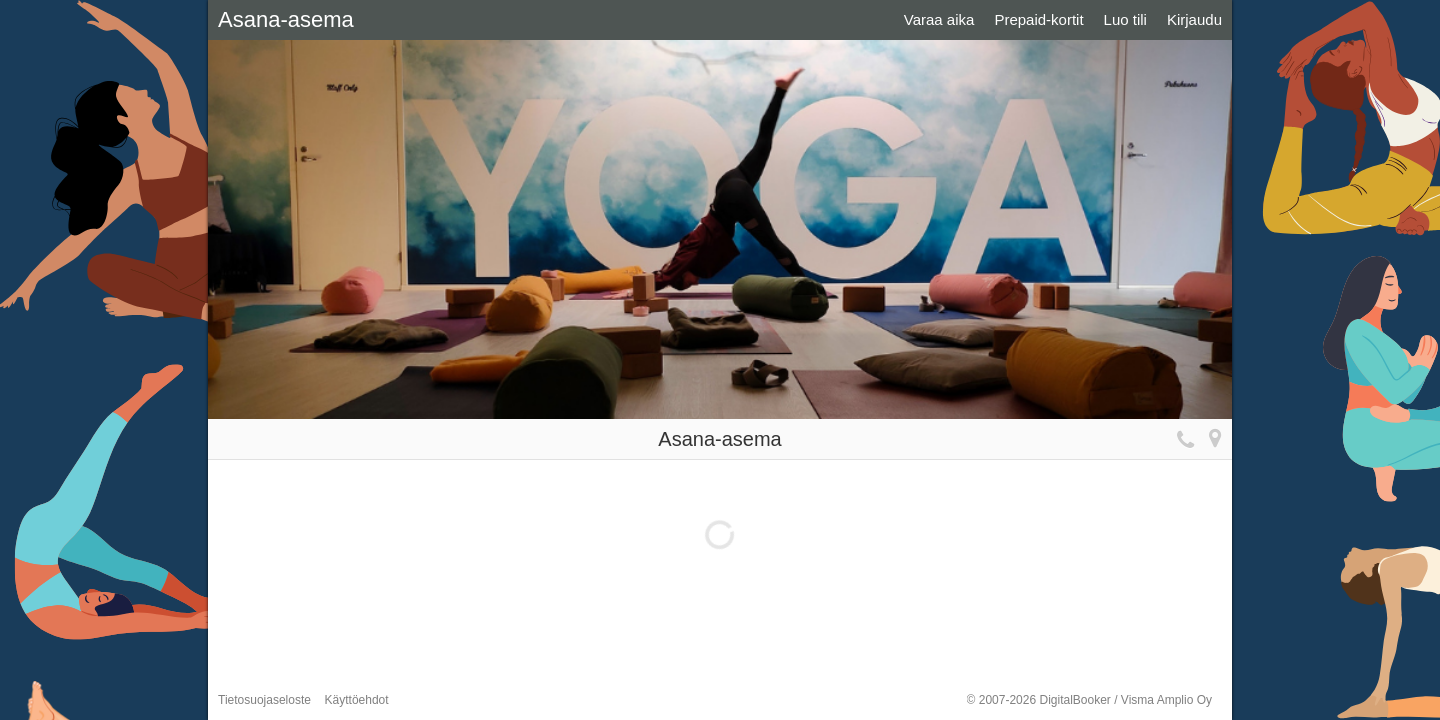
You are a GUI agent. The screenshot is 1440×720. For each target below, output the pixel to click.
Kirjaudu (1194, 19)
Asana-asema (286, 19)
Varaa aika (939, 19)
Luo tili (1125, 19)
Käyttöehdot (357, 700)
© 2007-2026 (1089, 700)
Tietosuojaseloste (264, 700)
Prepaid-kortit (1038, 19)
